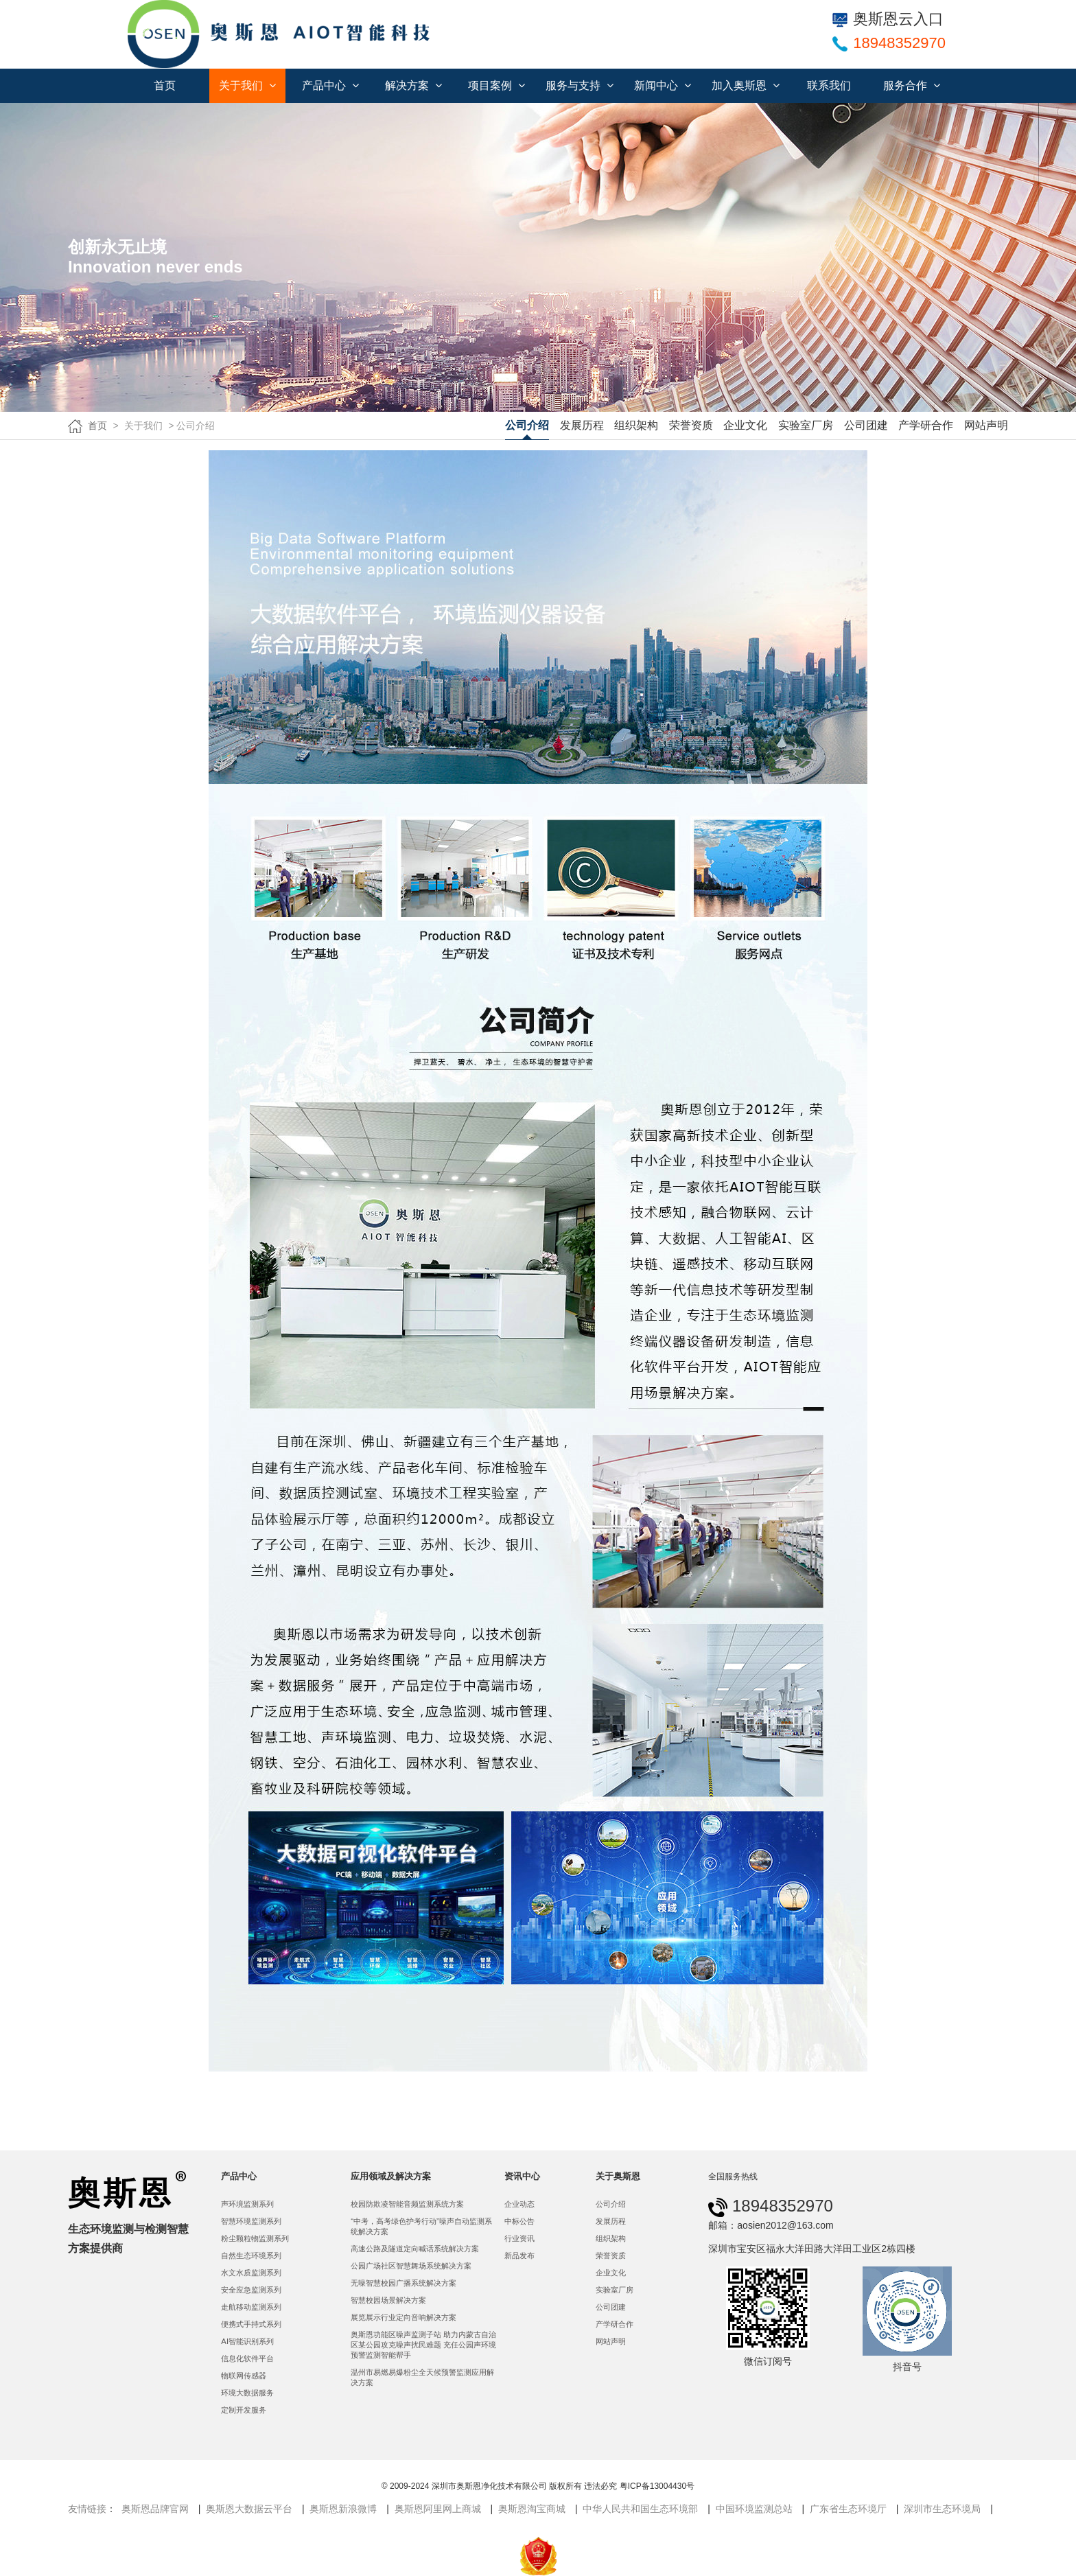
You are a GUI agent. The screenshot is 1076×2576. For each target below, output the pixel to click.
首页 (165, 85)
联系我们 (829, 85)
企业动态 (519, 2204)
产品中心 (330, 85)
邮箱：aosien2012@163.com (770, 2225)
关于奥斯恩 (618, 2176)
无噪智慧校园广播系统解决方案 (403, 2283)
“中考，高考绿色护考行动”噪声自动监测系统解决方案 (421, 2226)
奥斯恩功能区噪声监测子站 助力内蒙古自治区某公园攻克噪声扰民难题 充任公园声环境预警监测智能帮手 (423, 2344)
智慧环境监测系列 (251, 2221)
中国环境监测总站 (754, 2508)
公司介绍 (527, 425)
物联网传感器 (243, 2375)
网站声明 (986, 425)
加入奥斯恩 (746, 85)
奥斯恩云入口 (888, 18)
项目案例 (496, 85)
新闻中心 (662, 85)
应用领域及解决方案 (391, 2176)
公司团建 (866, 425)
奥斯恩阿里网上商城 (438, 2508)
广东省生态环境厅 (848, 2508)
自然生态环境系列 (251, 2255)
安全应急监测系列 (251, 2290)
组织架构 (636, 425)
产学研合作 (925, 425)
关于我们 (247, 85)
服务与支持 (579, 85)
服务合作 (911, 85)
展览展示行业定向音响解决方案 (403, 2317)
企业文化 (745, 425)
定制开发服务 (243, 2410)
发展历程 (582, 425)
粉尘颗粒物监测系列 (255, 2238)
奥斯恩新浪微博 (343, 2508)
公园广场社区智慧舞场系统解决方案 (411, 2266)
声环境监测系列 (247, 2204)
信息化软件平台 (247, 2358)
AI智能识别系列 (247, 2341)
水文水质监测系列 (251, 2272)
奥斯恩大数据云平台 (249, 2508)
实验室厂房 (805, 425)
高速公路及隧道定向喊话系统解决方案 (415, 2248)
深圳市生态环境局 (942, 2508)
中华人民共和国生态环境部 (640, 2508)
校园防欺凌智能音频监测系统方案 (407, 2204)
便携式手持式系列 (251, 2324)
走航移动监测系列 (251, 2307)
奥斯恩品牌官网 (155, 2508)
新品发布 (519, 2255)
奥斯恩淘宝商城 (531, 2508)
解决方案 (413, 85)
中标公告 (519, 2221)
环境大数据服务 (247, 2393)
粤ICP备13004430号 (657, 2486)
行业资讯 (519, 2238)
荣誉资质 (691, 425)
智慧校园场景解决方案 (388, 2300)
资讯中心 (522, 2176)
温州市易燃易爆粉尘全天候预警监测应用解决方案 (422, 2377)
